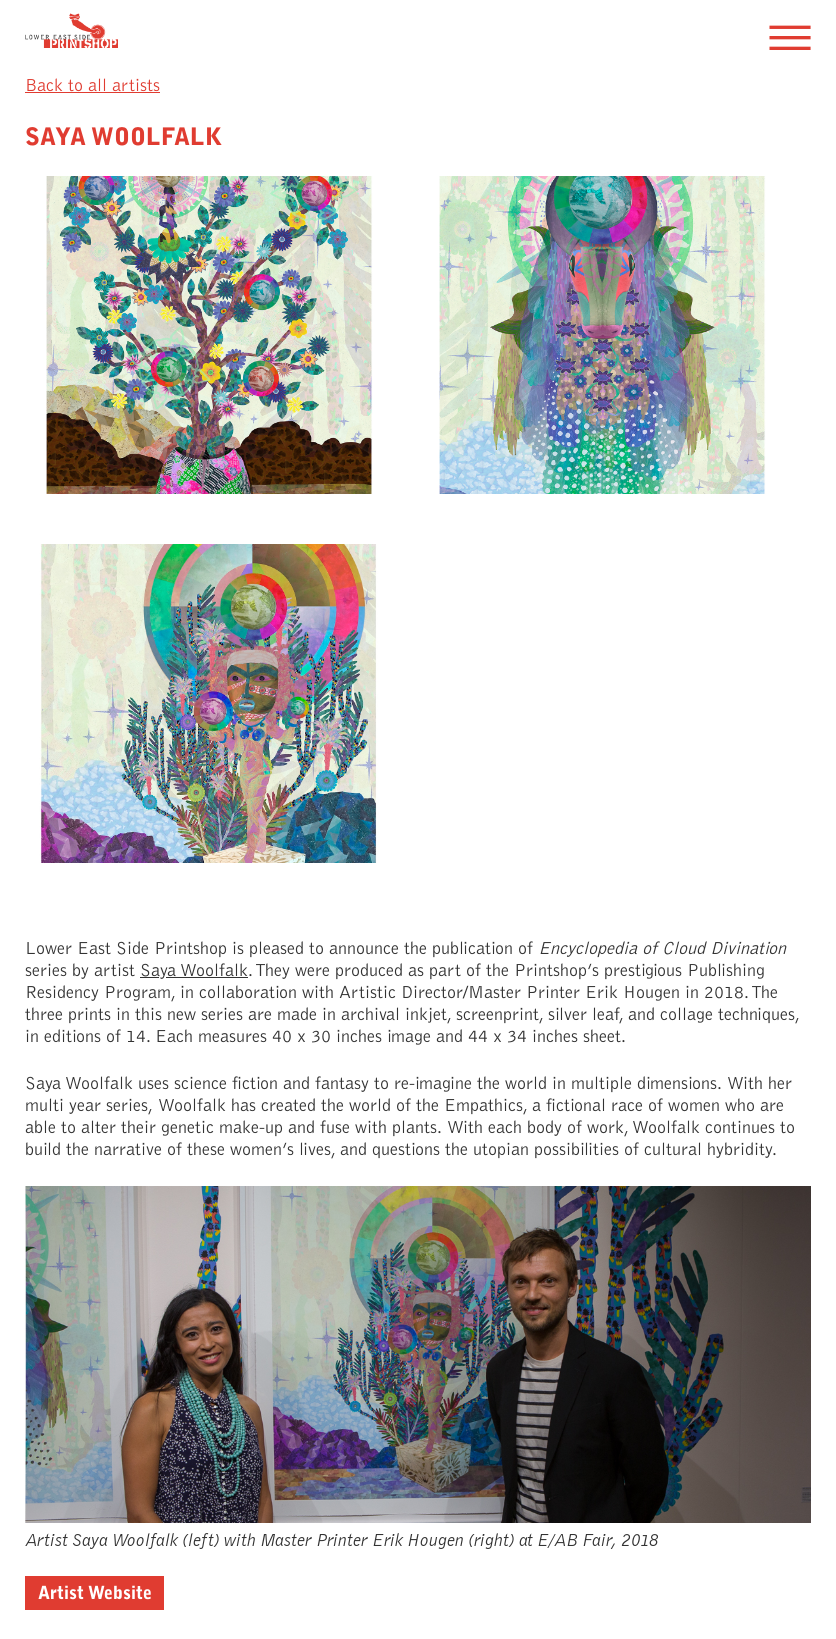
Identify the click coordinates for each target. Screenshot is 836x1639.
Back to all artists (92, 85)
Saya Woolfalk (194, 970)
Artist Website (95, 1593)
